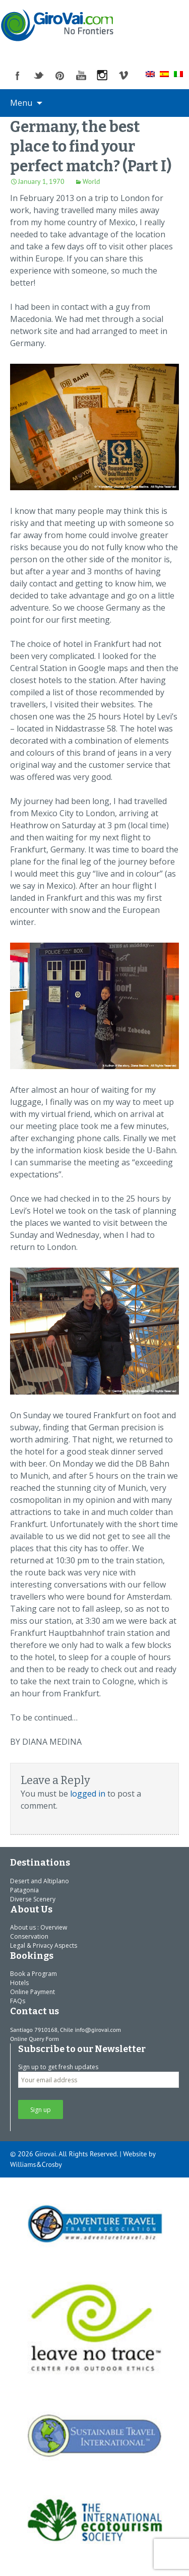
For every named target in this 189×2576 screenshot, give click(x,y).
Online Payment (32, 1992)
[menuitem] (150, 74)
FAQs (17, 2001)
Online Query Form (34, 2038)
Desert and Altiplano (39, 1881)
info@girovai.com (98, 2029)
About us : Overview (38, 1927)
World (91, 181)
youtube (81, 75)
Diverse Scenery (32, 1899)
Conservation (29, 1936)
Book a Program (33, 1973)
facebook (18, 75)
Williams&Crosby (36, 2164)
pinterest (60, 75)
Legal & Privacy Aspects (43, 1945)
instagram (102, 75)
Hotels (19, 1982)
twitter (39, 75)
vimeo (123, 75)
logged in (87, 1793)
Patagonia (24, 1890)
